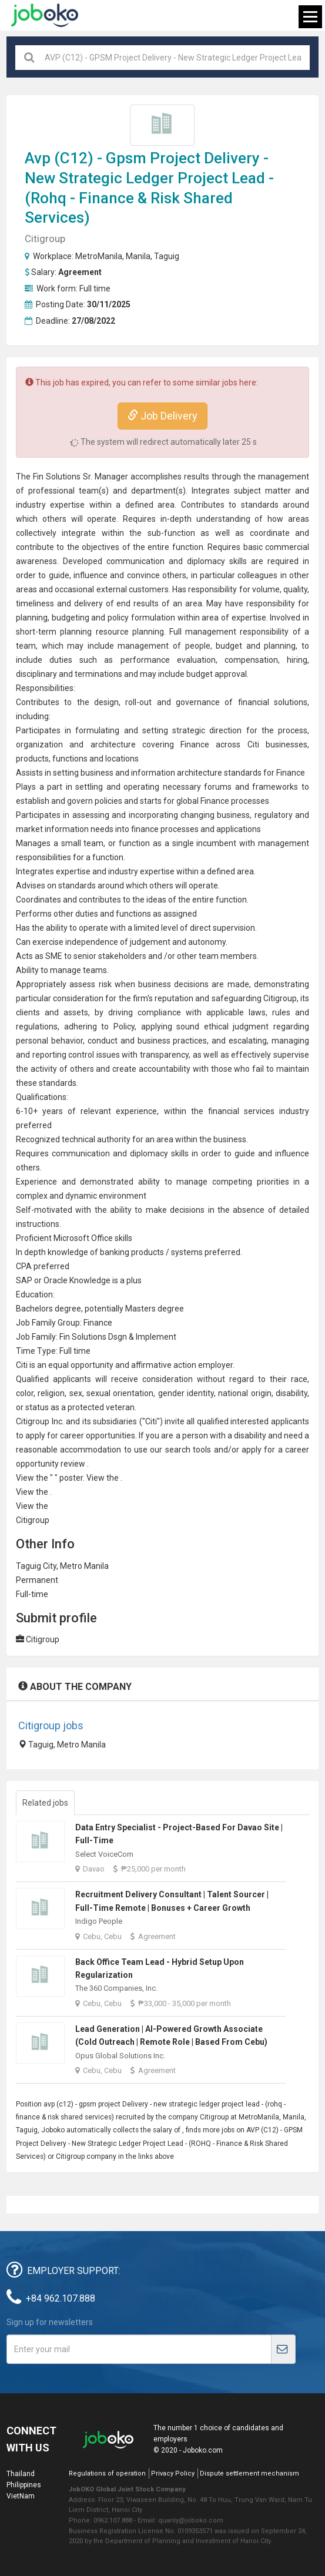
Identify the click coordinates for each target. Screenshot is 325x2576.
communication (135, 561)
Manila (138, 256)
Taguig (166, 256)
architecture (113, 744)
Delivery (232, 158)
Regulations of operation (107, 2473)
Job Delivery (162, 416)
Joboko (45, 15)
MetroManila (98, 256)
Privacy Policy (173, 2473)
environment (122, 1195)
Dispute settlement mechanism (249, 2473)
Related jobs (45, 1802)
